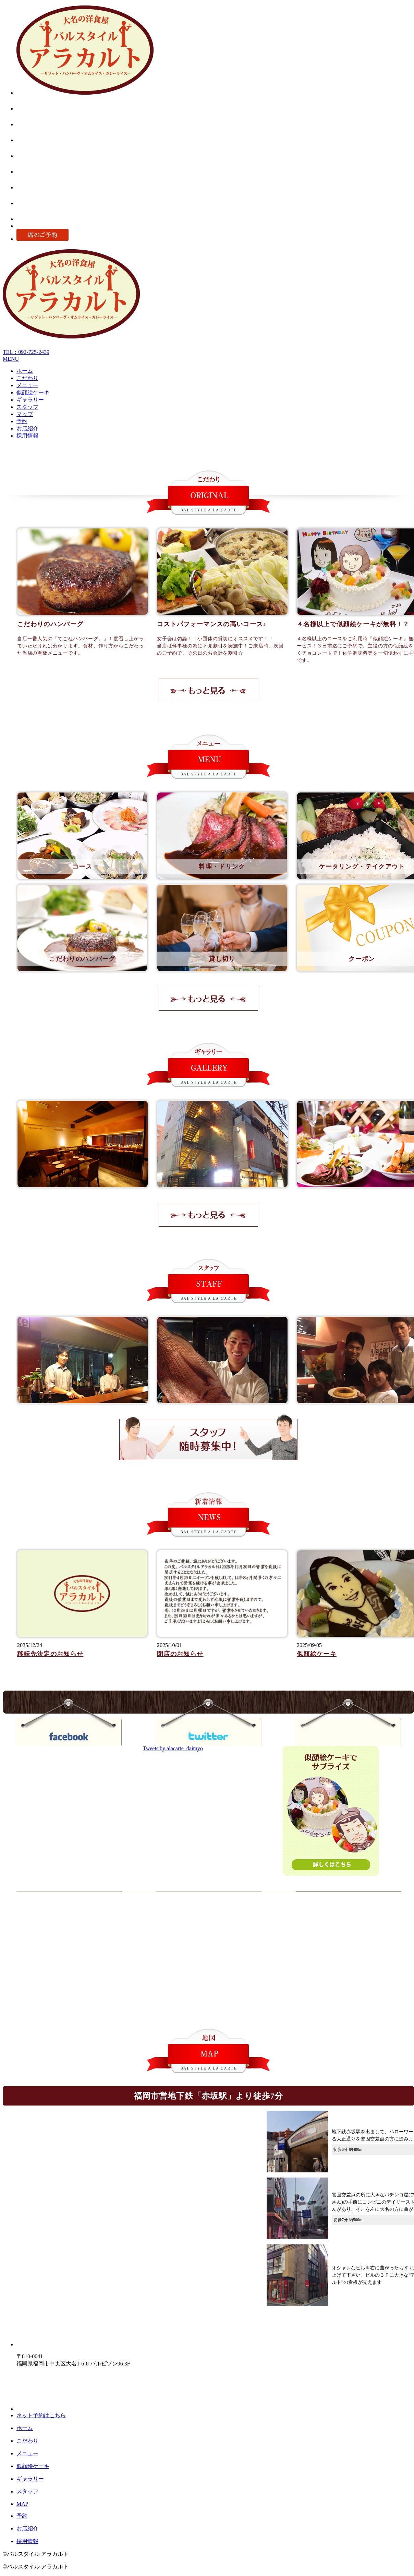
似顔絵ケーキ (32, 392)
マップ (24, 414)
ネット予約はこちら (41, 2415)
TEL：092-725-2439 (26, 352)
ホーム (24, 371)
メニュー (27, 385)
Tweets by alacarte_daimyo (173, 1748)
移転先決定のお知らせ (50, 1653)
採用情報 (27, 436)
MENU (11, 359)
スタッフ (27, 407)
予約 (21, 421)
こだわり (27, 378)
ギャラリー (30, 400)
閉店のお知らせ (180, 1653)
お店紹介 (27, 428)
